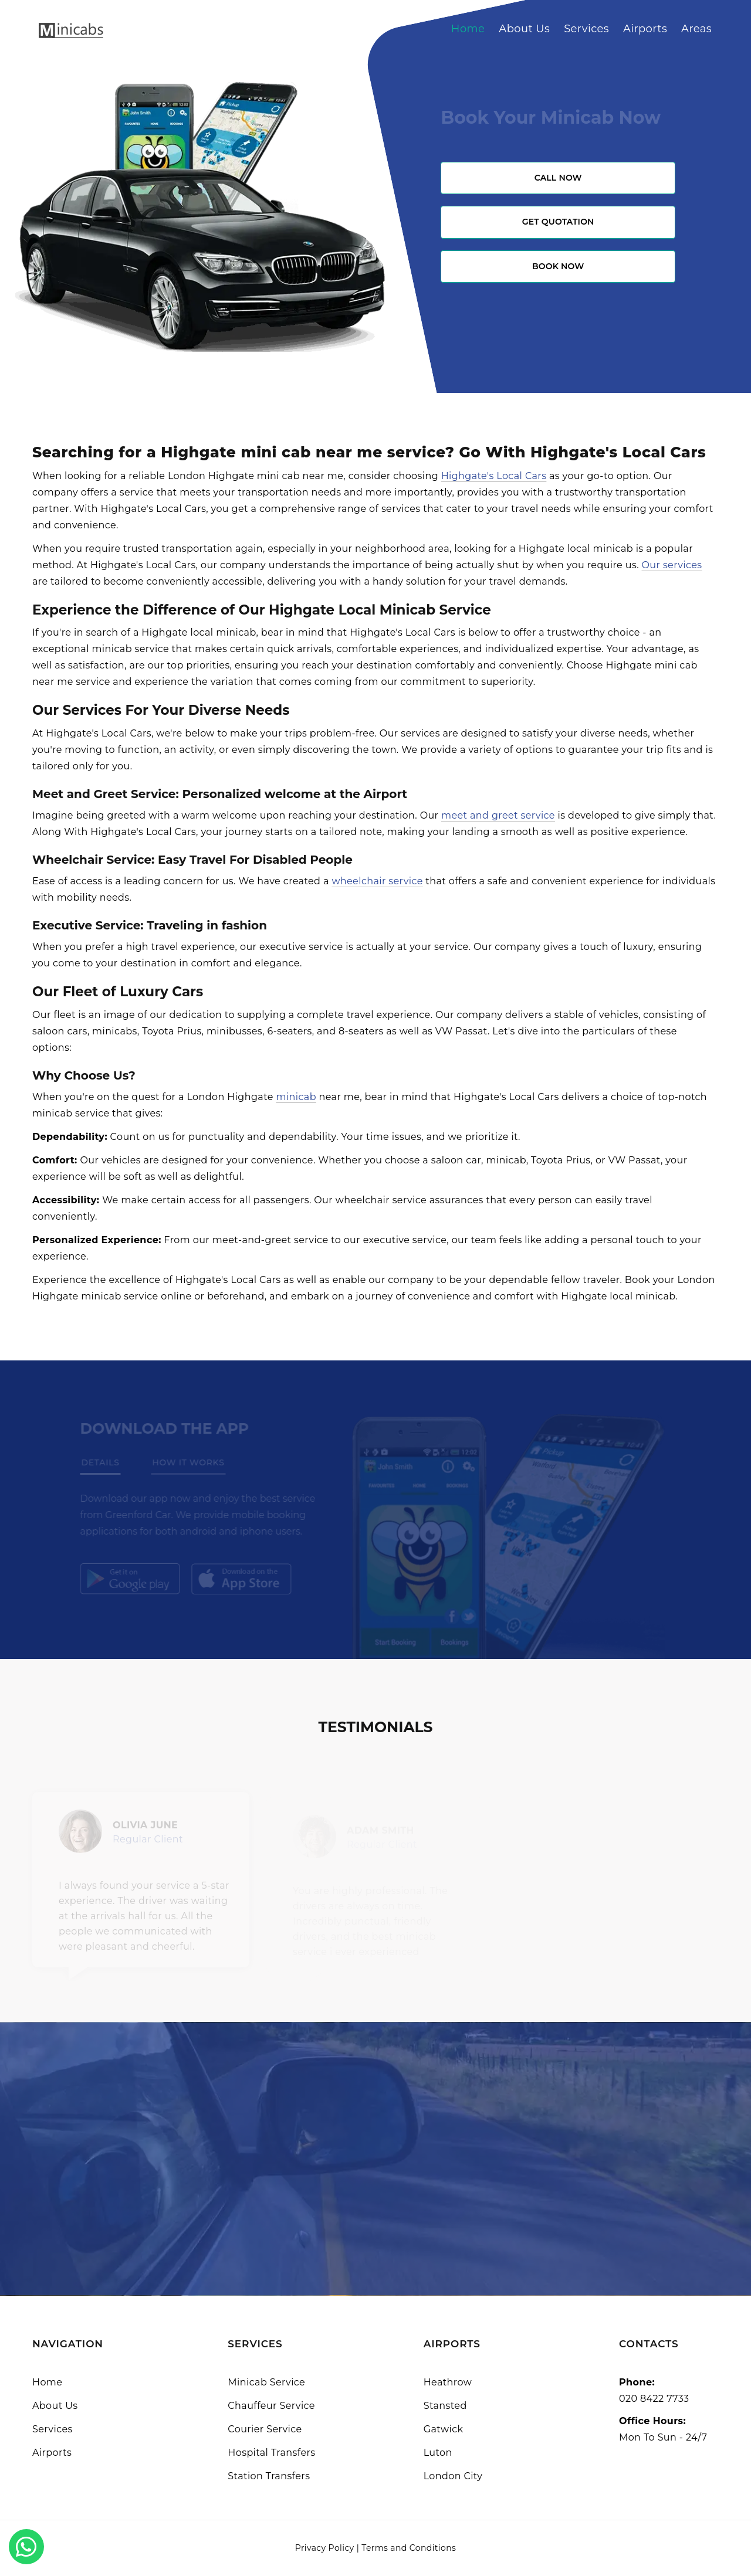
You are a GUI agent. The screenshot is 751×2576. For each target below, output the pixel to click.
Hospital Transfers (271, 2452)
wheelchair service (376, 881)
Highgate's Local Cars (494, 475)
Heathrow (448, 2382)
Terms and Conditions (408, 2548)
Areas (696, 28)
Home (468, 28)
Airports (645, 28)
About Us (524, 28)
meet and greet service (498, 815)
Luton (438, 2452)
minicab (296, 1096)
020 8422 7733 (654, 2398)
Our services (672, 565)
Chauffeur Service (271, 2405)
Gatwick (444, 2429)
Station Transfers (269, 2476)
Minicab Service (266, 2382)
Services (586, 28)
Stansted (445, 2405)
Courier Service (265, 2429)
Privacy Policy (324, 2548)
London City (453, 2476)
